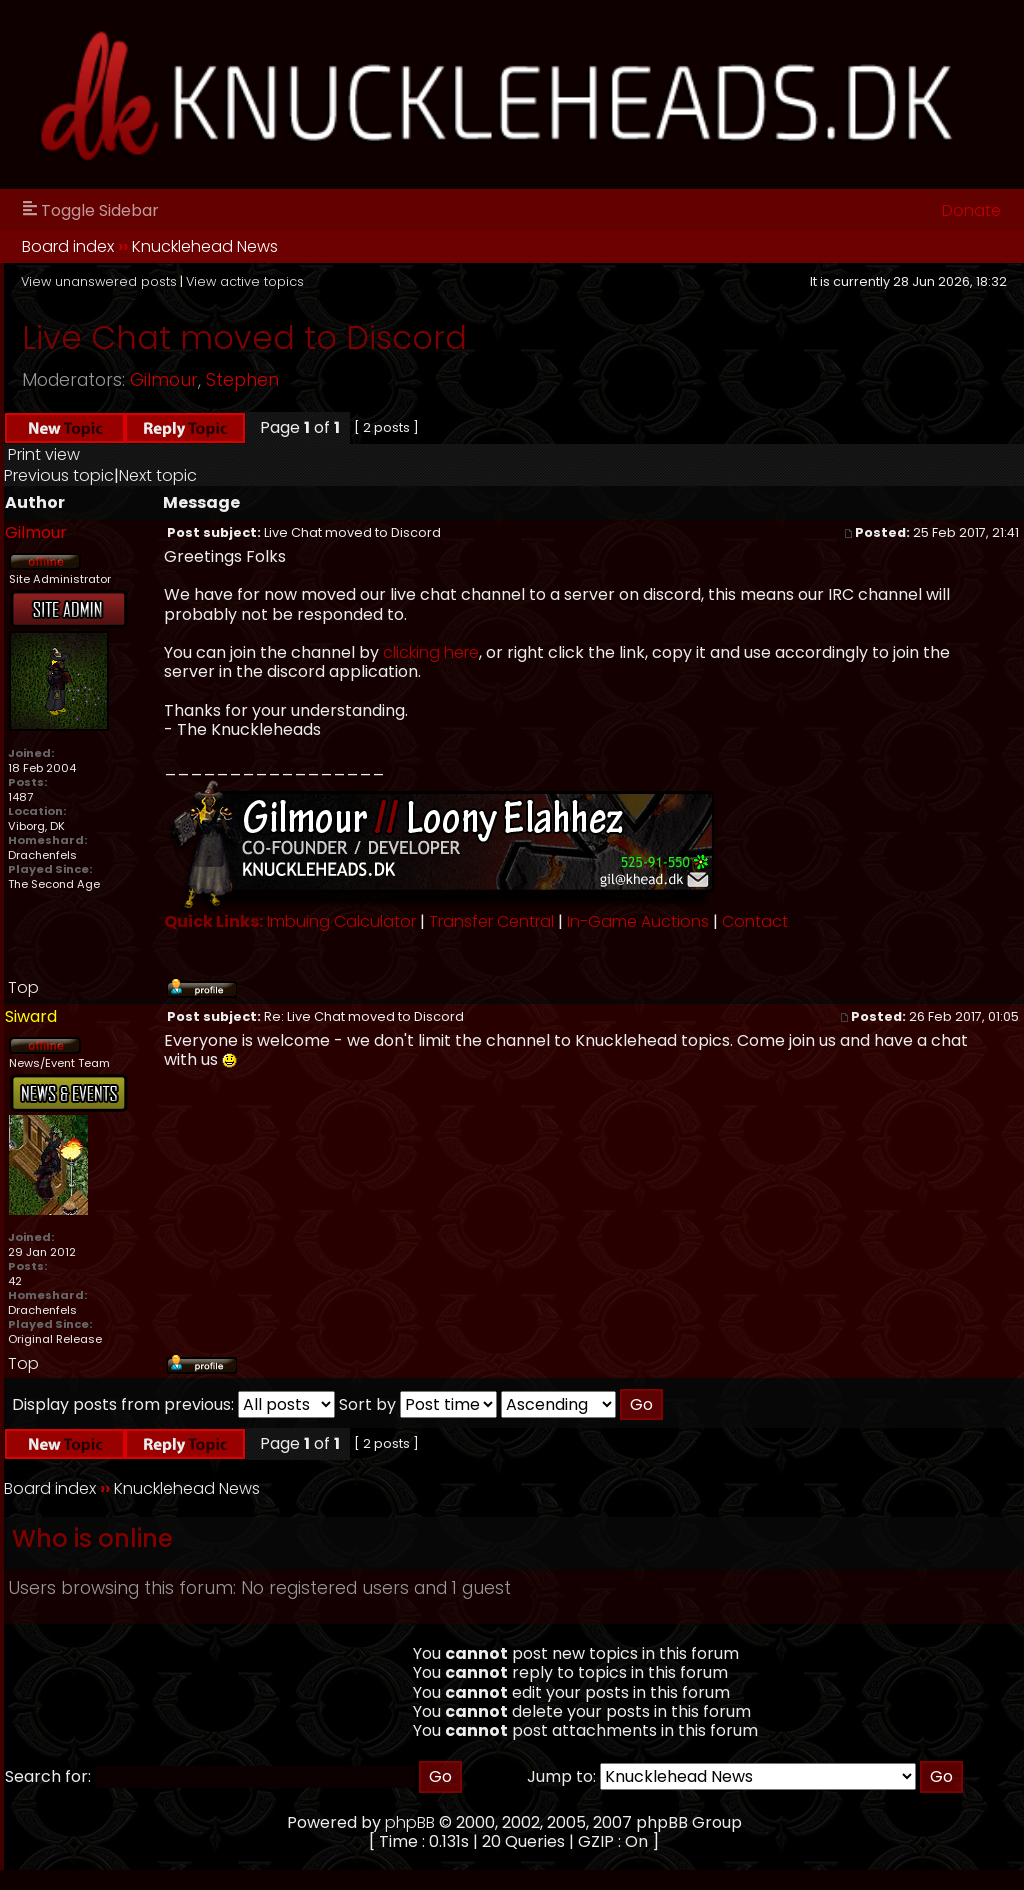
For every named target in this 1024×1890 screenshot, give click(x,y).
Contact (755, 921)
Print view (44, 454)
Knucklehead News (205, 246)
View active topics (245, 281)
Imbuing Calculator (341, 921)
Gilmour (164, 380)
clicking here (431, 652)
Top (23, 987)
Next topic (158, 475)
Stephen (242, 380)
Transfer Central (491, 921)
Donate (971, 210)
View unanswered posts (99, 281)
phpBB (410, 1822)
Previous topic (59, 475)
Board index (68, 246)
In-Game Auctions (638, 921)
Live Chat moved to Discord (244, 337)
